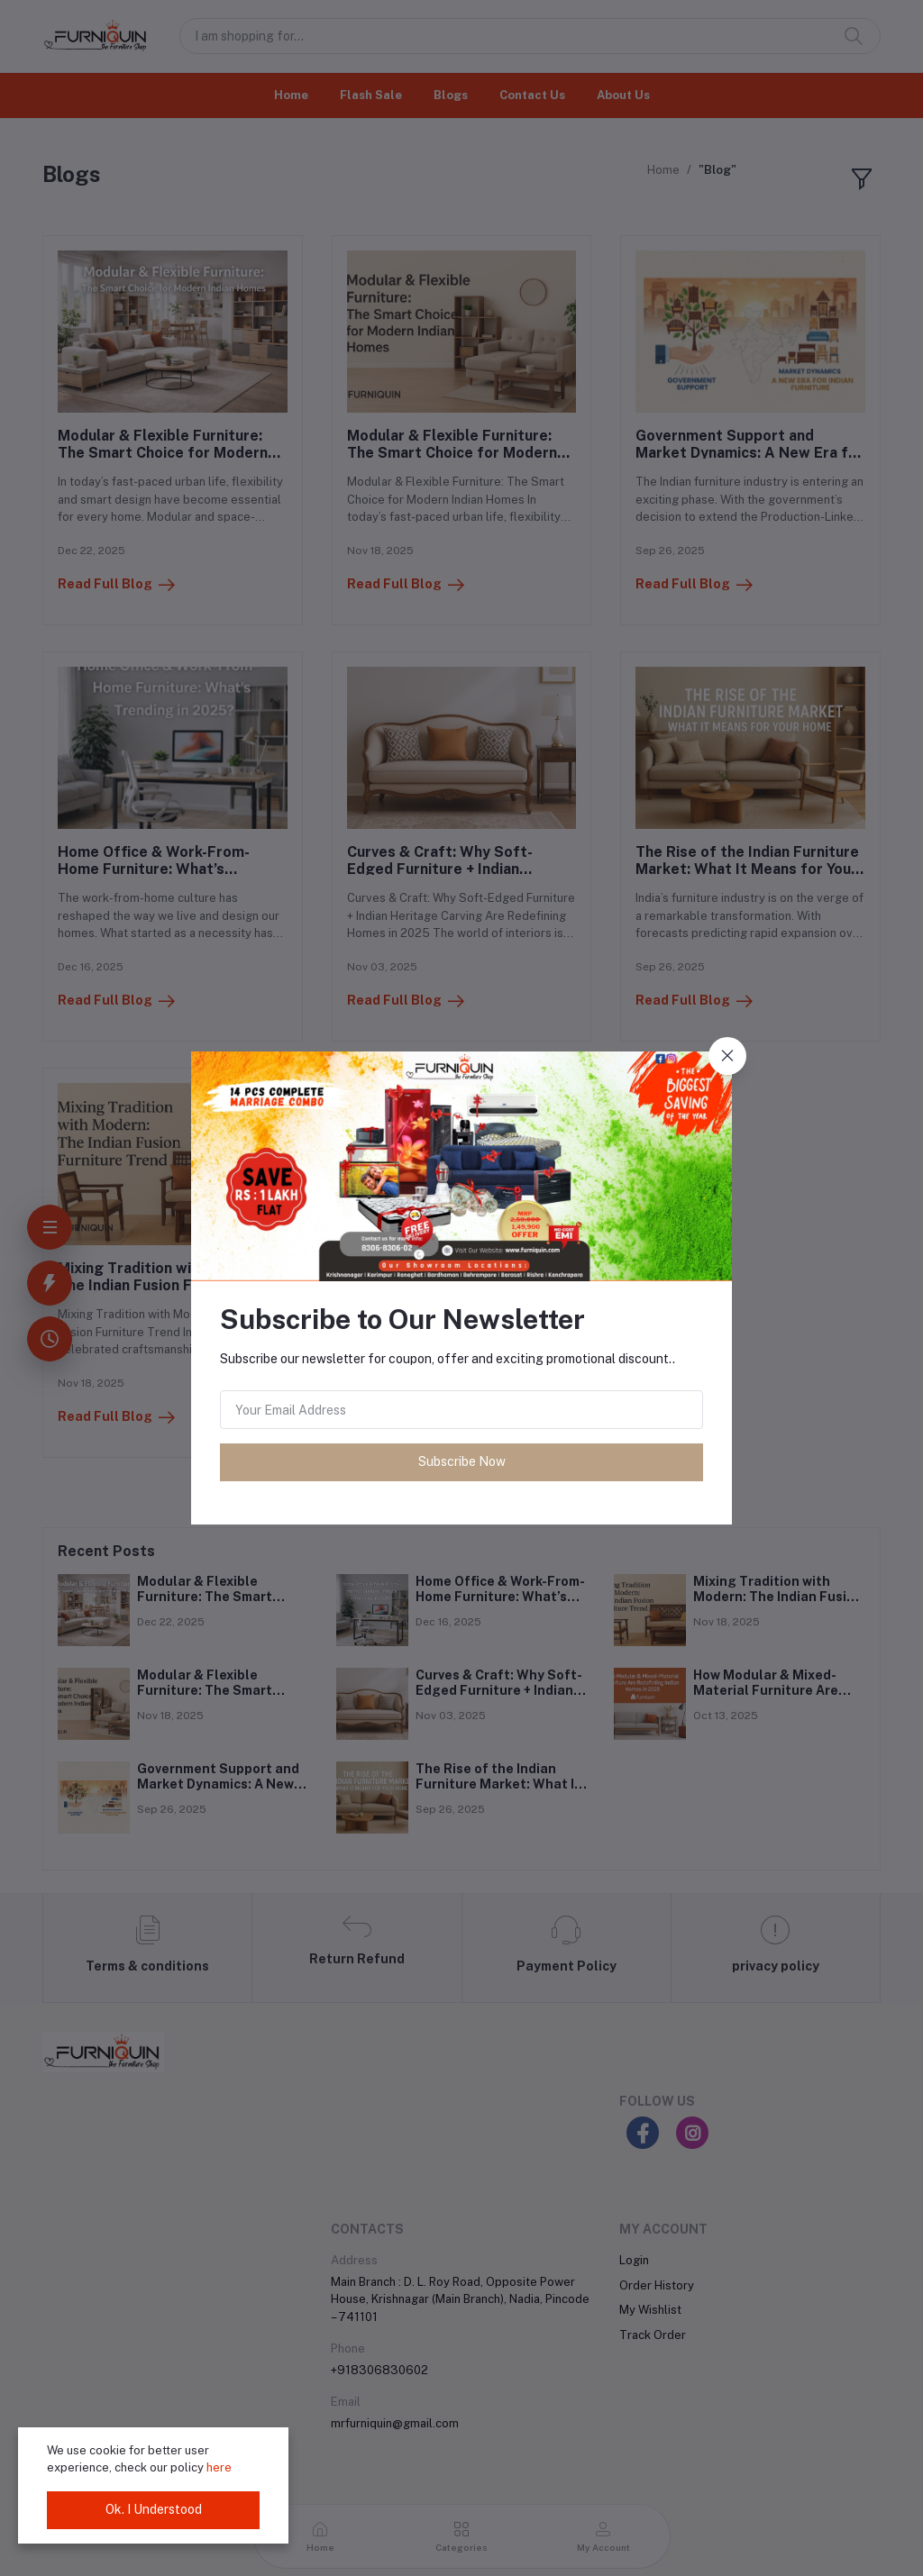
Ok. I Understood (153, 2509)
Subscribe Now (462, 1461)
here (219, 2467)
